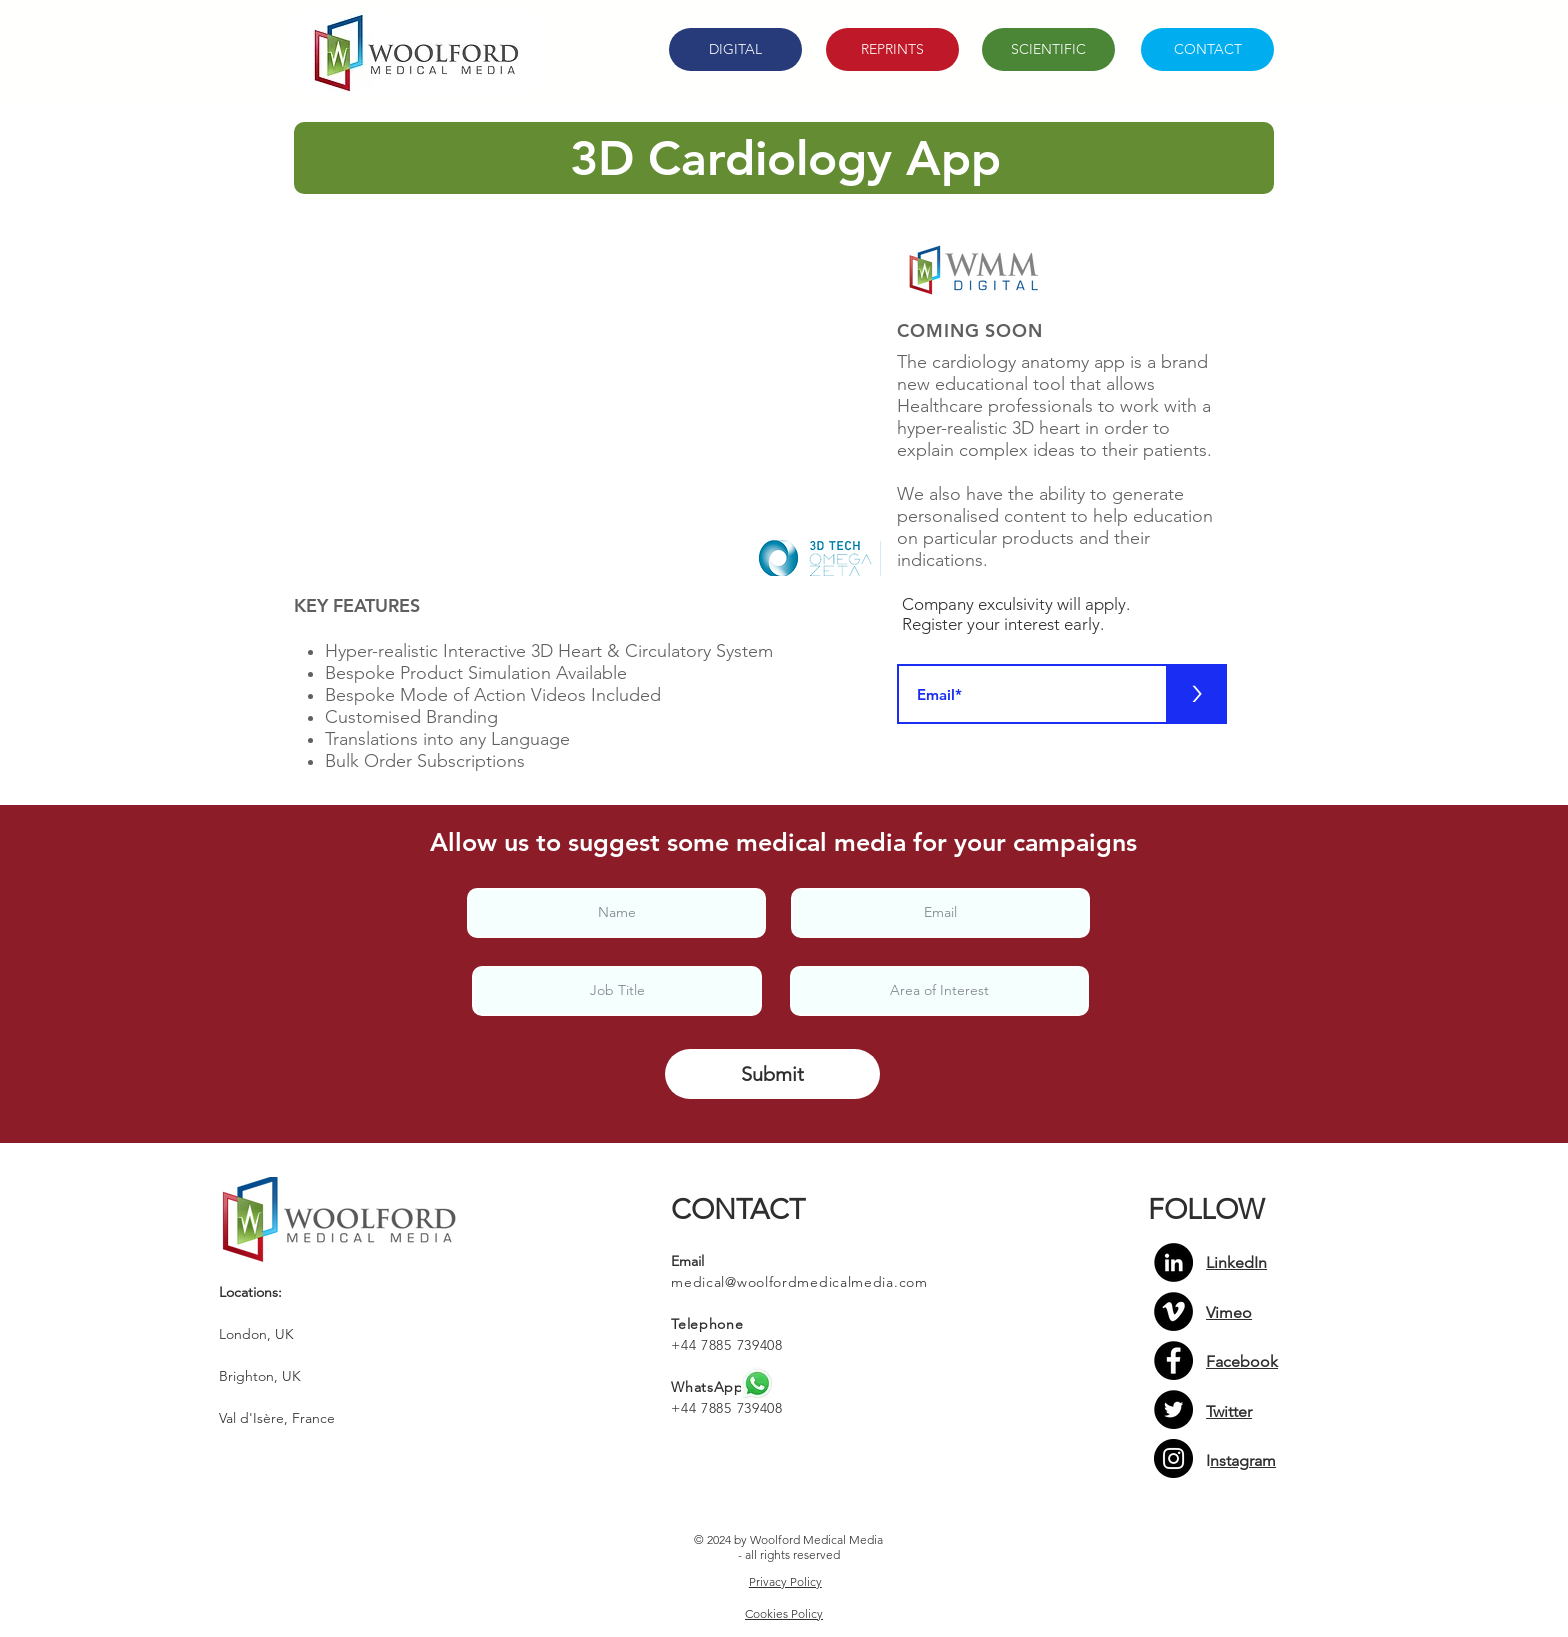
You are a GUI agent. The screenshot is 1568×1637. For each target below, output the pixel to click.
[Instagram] (1173, 1458)
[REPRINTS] (892, 49)
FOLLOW (1206, 1209)
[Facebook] (1173, 1360)
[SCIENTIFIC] (1048, 49)
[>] (1197, 694)
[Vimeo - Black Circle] (1173, 1311)
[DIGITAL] (735, 49)
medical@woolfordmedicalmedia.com (799, 1282)
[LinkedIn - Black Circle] (1173, 1262)
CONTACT (738, 1209)
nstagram (1243, 1460)
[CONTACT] (1207, 49)
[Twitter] (1173, 1409)
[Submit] (772, 1074)
